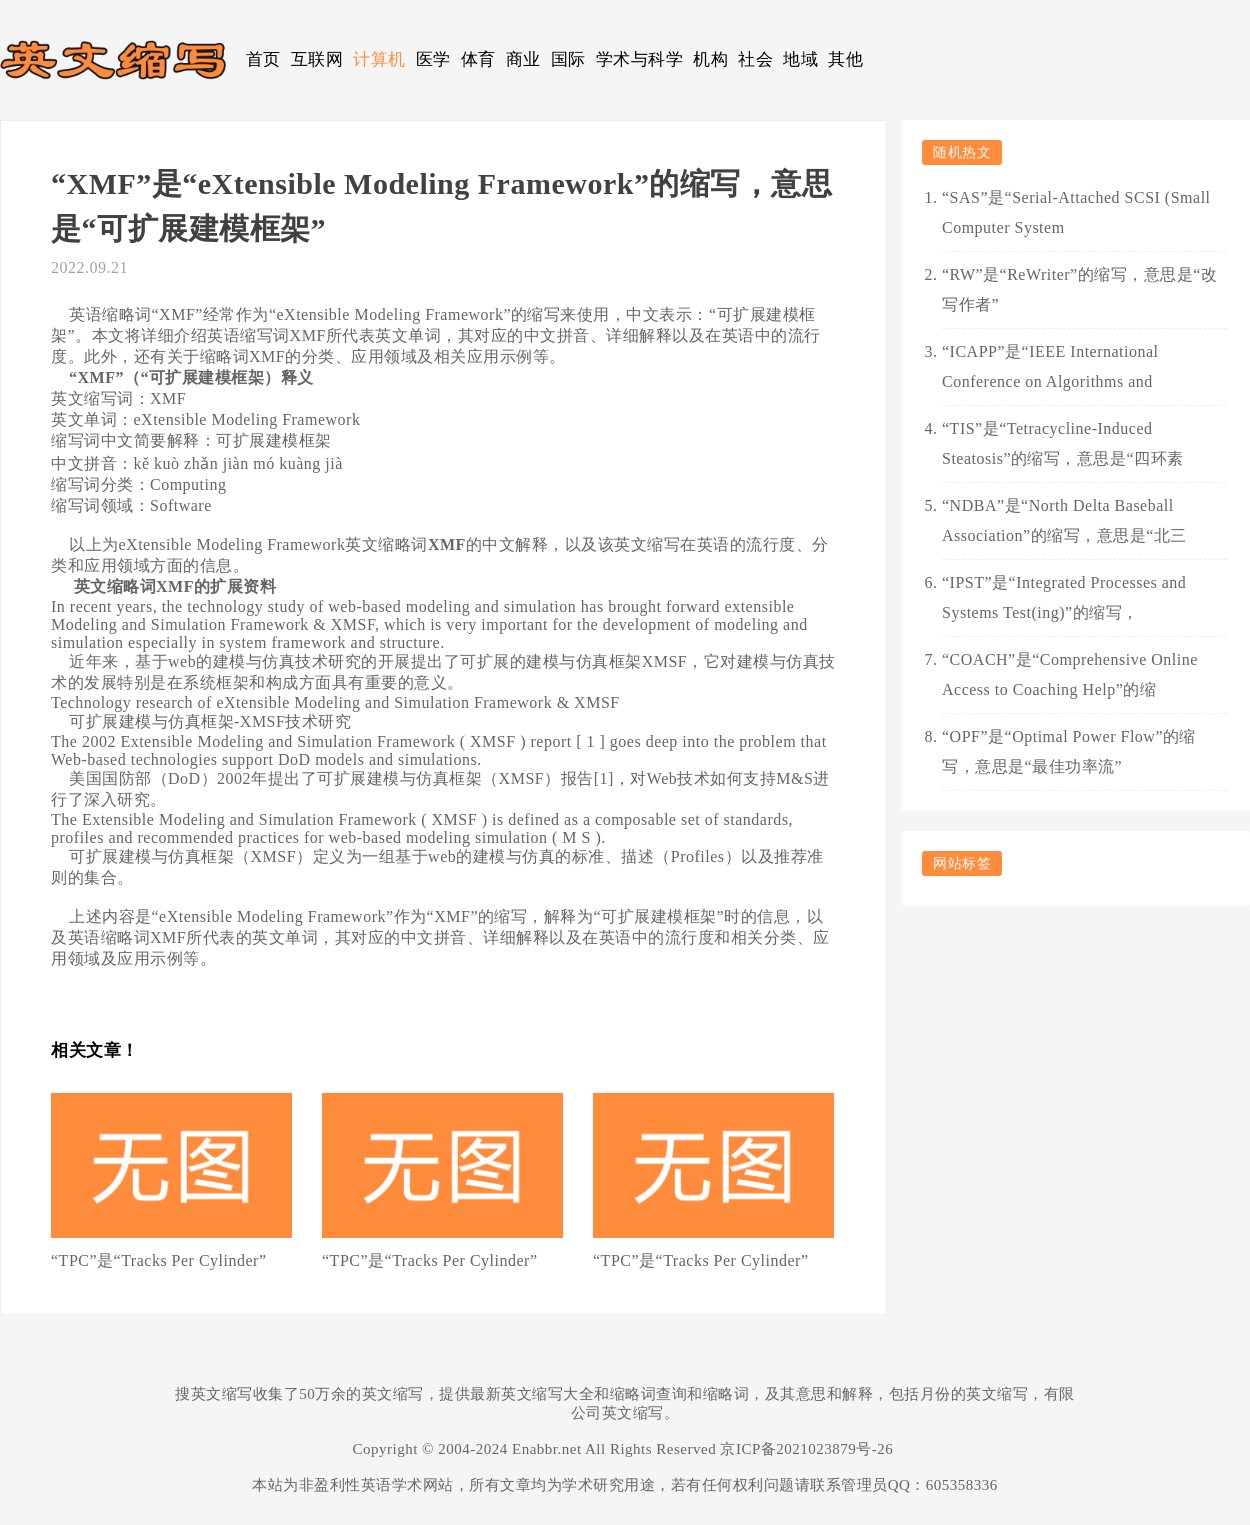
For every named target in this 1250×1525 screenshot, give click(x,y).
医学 (433, 59)
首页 (263, 59)
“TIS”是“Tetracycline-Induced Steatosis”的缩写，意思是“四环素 (1063, 443)
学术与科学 (640, 59)
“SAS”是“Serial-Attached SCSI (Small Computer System (1076, 212)
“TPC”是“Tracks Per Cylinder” (159, 1260)
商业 (523, 59)
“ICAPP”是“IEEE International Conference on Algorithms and (1050, 366)
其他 (845, 59)
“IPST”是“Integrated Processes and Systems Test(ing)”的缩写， (1064, 597)
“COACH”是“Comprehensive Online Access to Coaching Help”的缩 (1070, 674)
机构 (710, 59)
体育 (478, 59)
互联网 (317, 59)
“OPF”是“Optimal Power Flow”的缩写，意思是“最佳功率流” (1069, 751)
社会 (755, 59)
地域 (800, 59)
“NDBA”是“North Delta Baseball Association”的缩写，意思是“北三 (1064, 520)
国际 (568, 59)
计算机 (379, 59)
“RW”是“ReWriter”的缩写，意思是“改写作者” (1079, 289)
